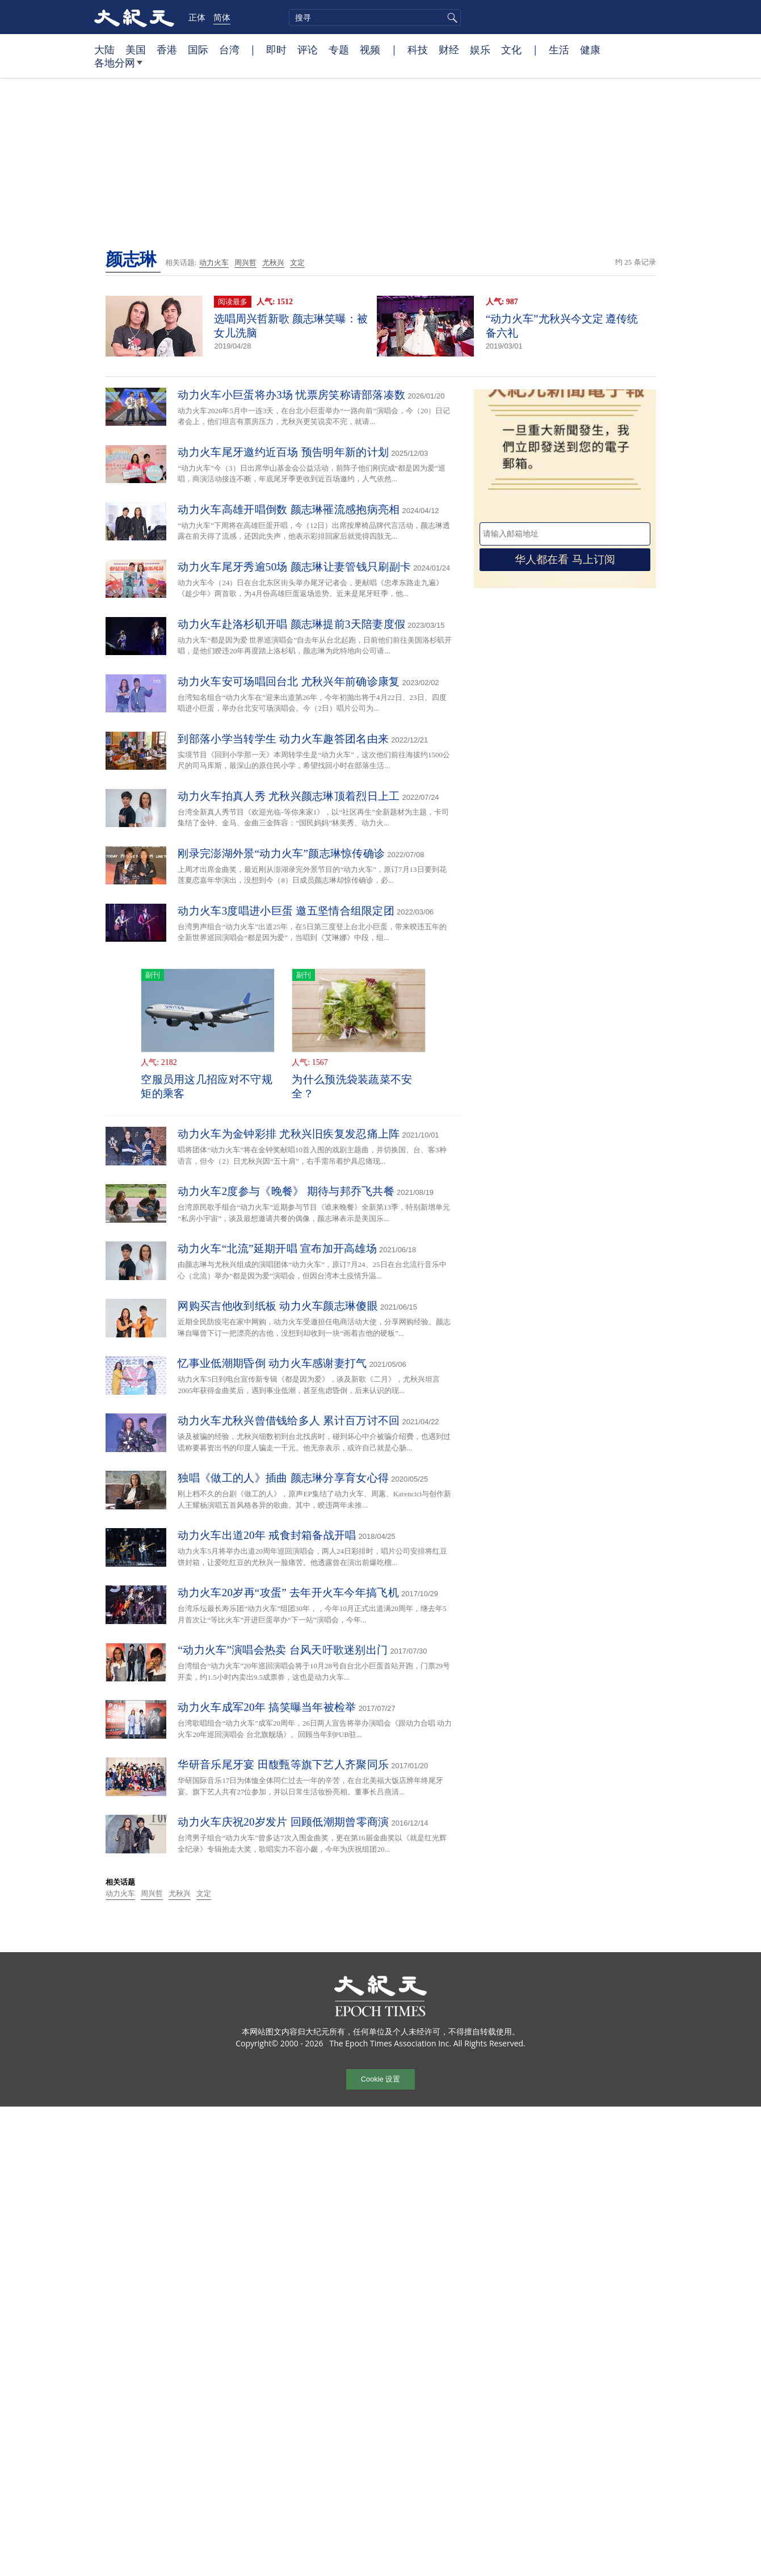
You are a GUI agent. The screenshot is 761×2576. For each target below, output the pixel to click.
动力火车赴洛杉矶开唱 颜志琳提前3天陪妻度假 (291, 624)
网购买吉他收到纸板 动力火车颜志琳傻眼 (277, 1306)
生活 (559, 49)
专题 (339, 49)
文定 (297, 262)
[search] (375, 17)
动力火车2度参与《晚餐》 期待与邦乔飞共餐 (286, 1191)
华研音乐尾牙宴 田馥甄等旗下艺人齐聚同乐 (283, 1765)
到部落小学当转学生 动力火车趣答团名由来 (283, 739)
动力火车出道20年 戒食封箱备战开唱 (267, 1535)
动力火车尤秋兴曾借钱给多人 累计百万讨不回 (289, 1421)
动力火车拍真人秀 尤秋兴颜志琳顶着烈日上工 (289, 796)
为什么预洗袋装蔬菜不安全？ (352, 1086)
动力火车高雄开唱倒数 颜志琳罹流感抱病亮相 (289, 509)
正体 (196, 17)
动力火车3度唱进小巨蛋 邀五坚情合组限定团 (286, 911)
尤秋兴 (273, 262)
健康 (590, 49)
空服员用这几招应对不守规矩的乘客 (206, 1086)
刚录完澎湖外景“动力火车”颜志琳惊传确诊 (281, 853)
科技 (417, 49)
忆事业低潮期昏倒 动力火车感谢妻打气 (272, 1363)
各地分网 (118, 67)
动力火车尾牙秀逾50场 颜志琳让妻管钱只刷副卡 (294, 567)
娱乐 (480, 49)
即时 (276, 49)
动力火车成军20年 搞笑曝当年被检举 (267, 1707)
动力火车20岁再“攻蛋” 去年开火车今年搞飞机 (288, 1593)
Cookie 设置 (380, 2079)
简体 (221, 17)
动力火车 (214, 262)
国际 (198, 49)
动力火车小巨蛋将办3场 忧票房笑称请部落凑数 (291, 395)
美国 (135, 49)
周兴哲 (245, 262)
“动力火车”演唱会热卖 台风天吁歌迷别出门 (283, 1650)
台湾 (229, 49)
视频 (370, 49)
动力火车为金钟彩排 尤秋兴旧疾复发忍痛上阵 (289, 1134)
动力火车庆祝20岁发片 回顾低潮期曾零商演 (283, 1822)
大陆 (104, 49)
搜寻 (450, 17)
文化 (511, 49)
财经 (449, 49)
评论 (307, 49)
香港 (167, 49)
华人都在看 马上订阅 (565, 559)
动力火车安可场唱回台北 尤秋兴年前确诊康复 (289, 681)
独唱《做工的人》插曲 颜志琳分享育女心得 (283, 1478)
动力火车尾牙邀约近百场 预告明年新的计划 (283, 452)
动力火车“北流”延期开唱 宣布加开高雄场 (277, 1249)
